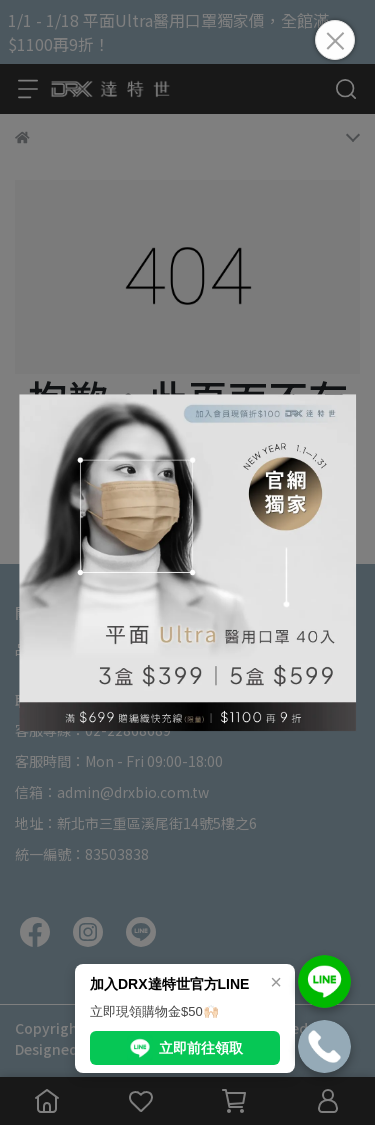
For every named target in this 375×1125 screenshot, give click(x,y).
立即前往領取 (185, 1048)
